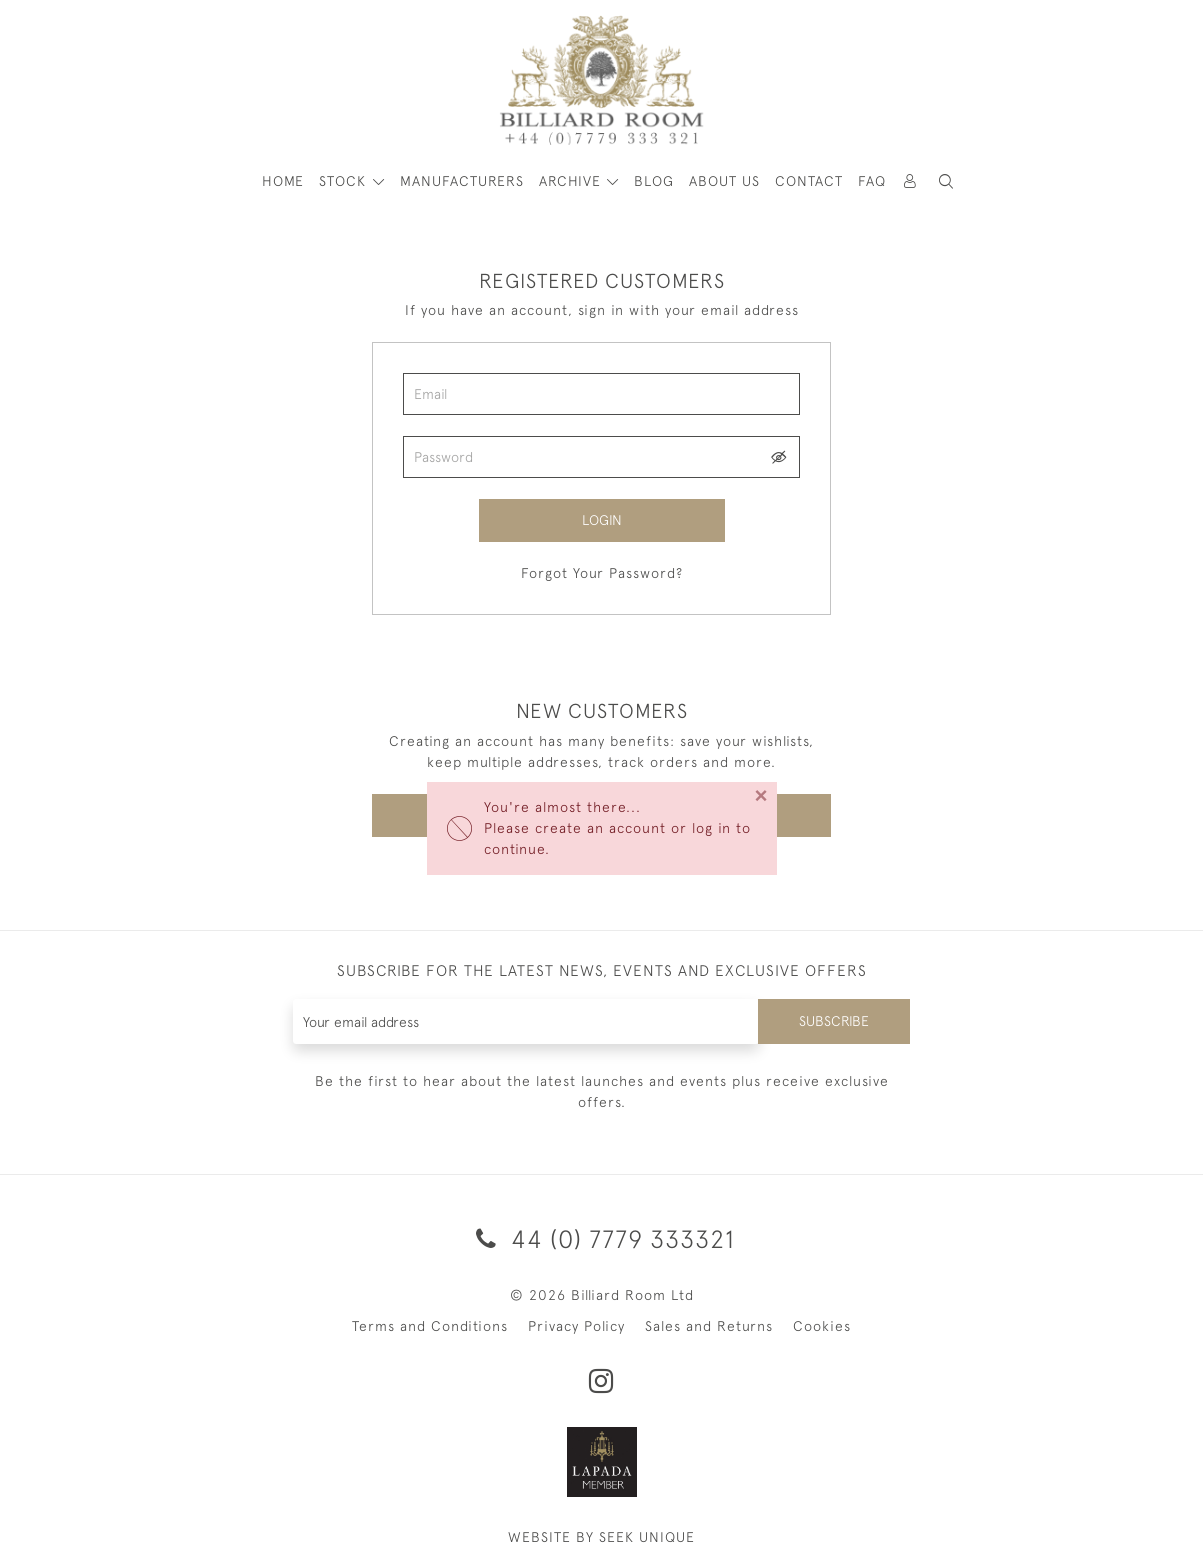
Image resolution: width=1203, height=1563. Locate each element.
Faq (872, 181)
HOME (283, 181)
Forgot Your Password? (602, 573)
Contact (809, 181)
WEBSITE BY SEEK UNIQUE (601, 1537)
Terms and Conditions (430, 1326)
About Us (724, 181)
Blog (654, 181)
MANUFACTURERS (462, 181)
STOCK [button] (345, 181)
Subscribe (834, 1021)
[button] (946, 181)
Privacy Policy (576, 1326)
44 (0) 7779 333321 (602, 1238)
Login (602, 520)
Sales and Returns (709, 1326)
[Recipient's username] (526, 1021)
